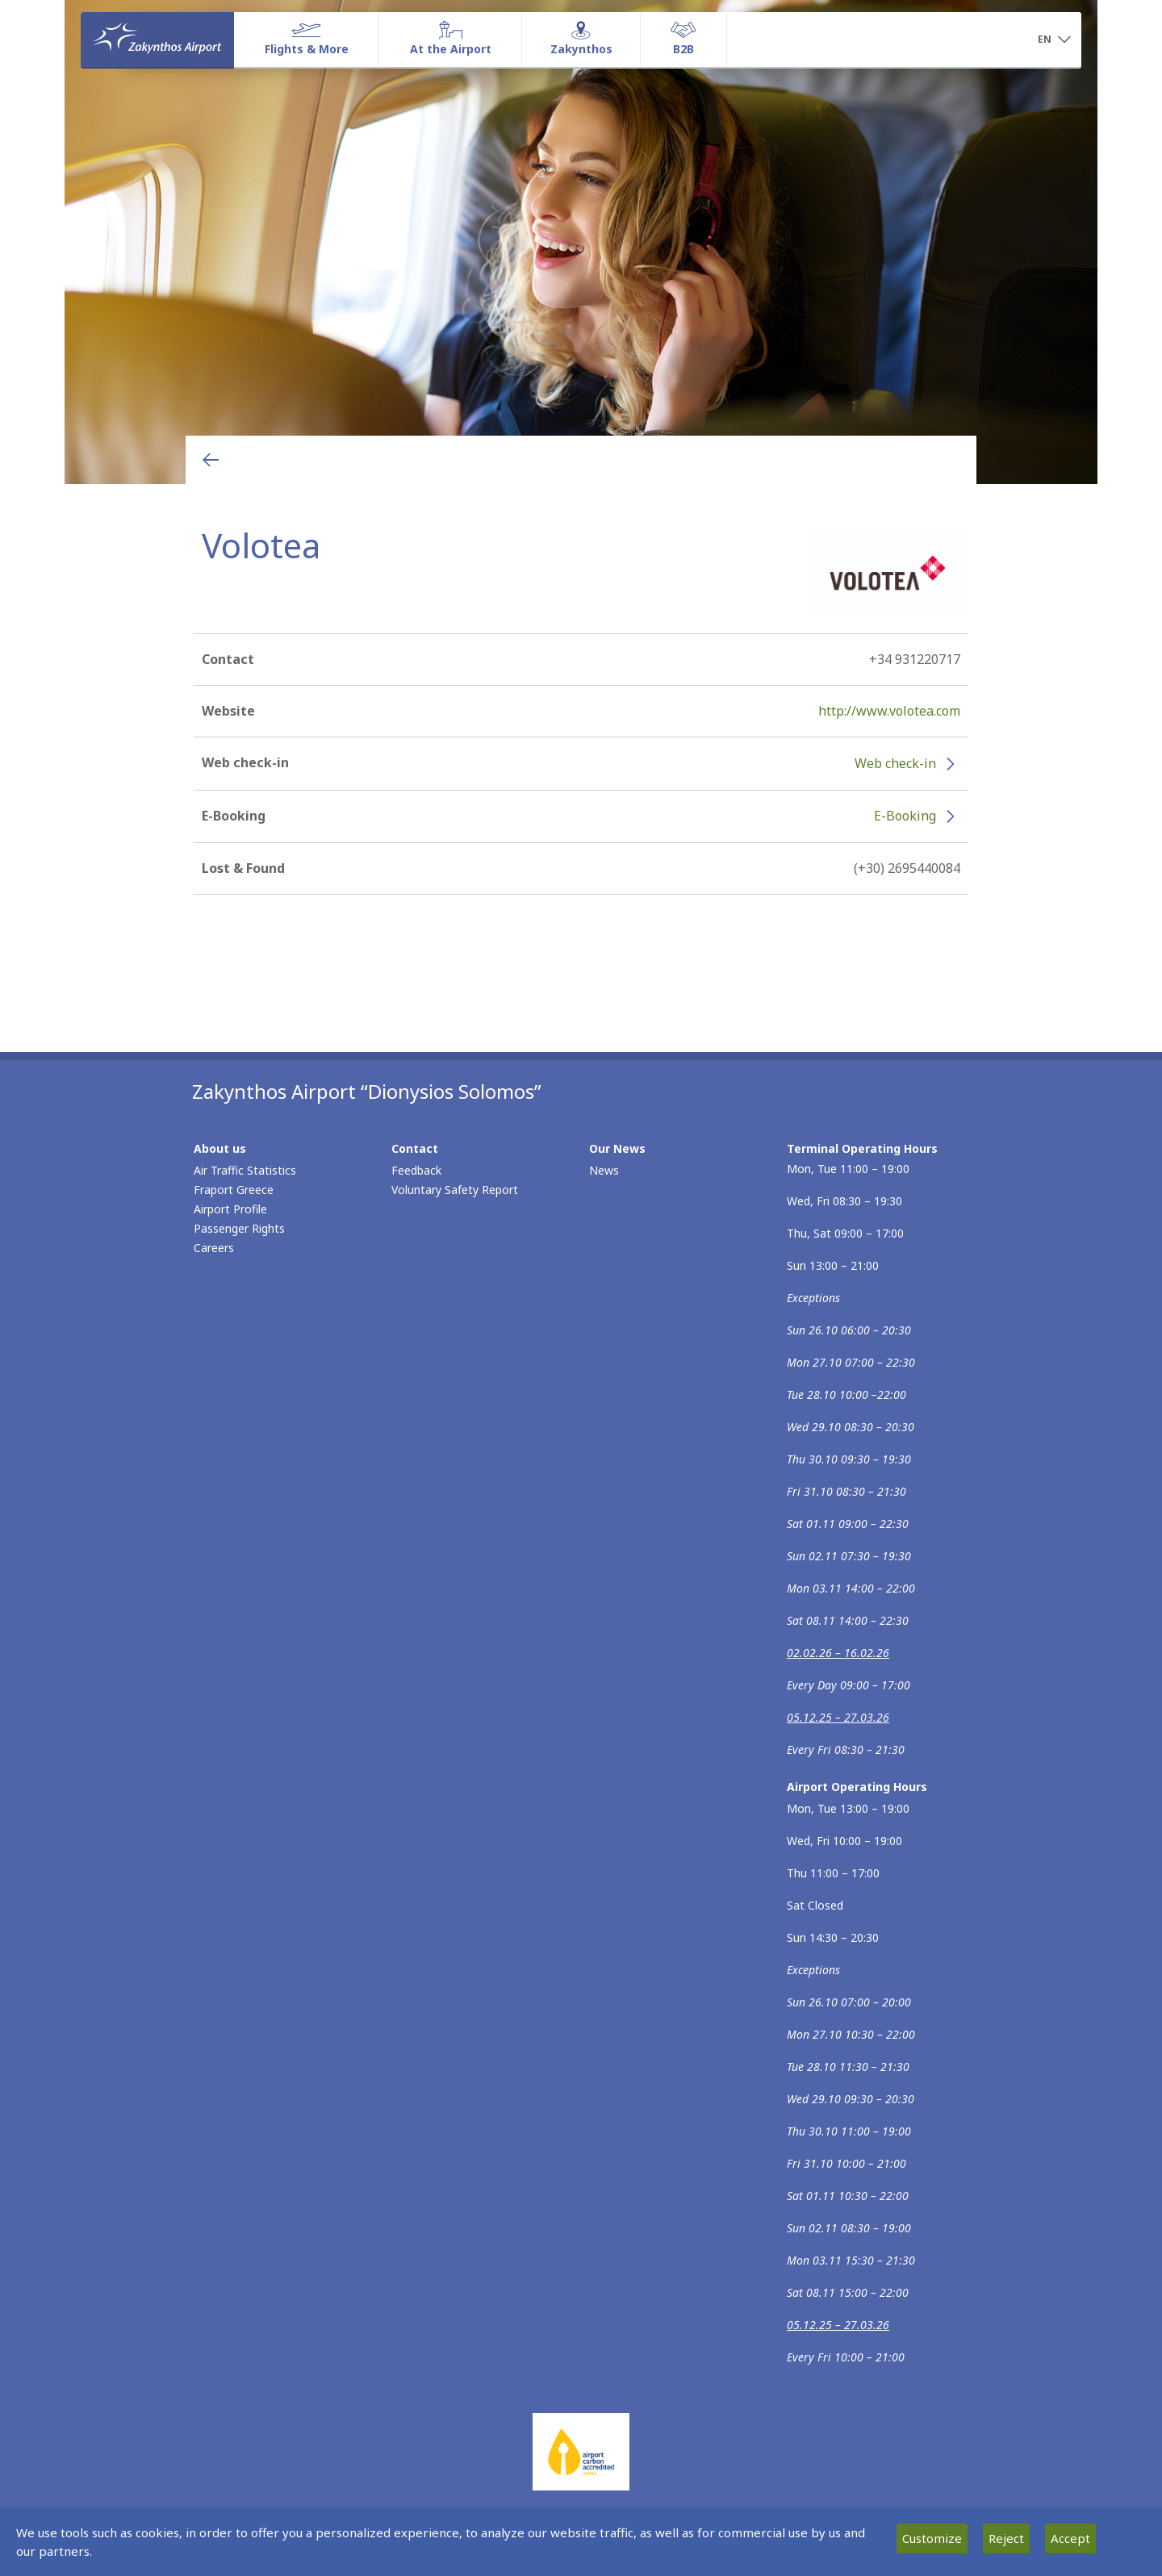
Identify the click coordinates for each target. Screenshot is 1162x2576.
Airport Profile (230, 1209)
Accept (1070, 2538)
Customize (932, 2538)
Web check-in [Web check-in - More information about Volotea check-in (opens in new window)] (895, 763)
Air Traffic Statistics (245, 1170)
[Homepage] (157, 39)
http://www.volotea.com (889, 711)
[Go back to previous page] (210, 460)
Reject (1006, 2538)
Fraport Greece (234, 1189)
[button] (1053, 40)
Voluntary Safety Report (454, 1189)
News (604, 1170)
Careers (214, 1247)
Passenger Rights (239, 1228)
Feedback (416, 1170)
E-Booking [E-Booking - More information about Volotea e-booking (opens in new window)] (905, 816)
